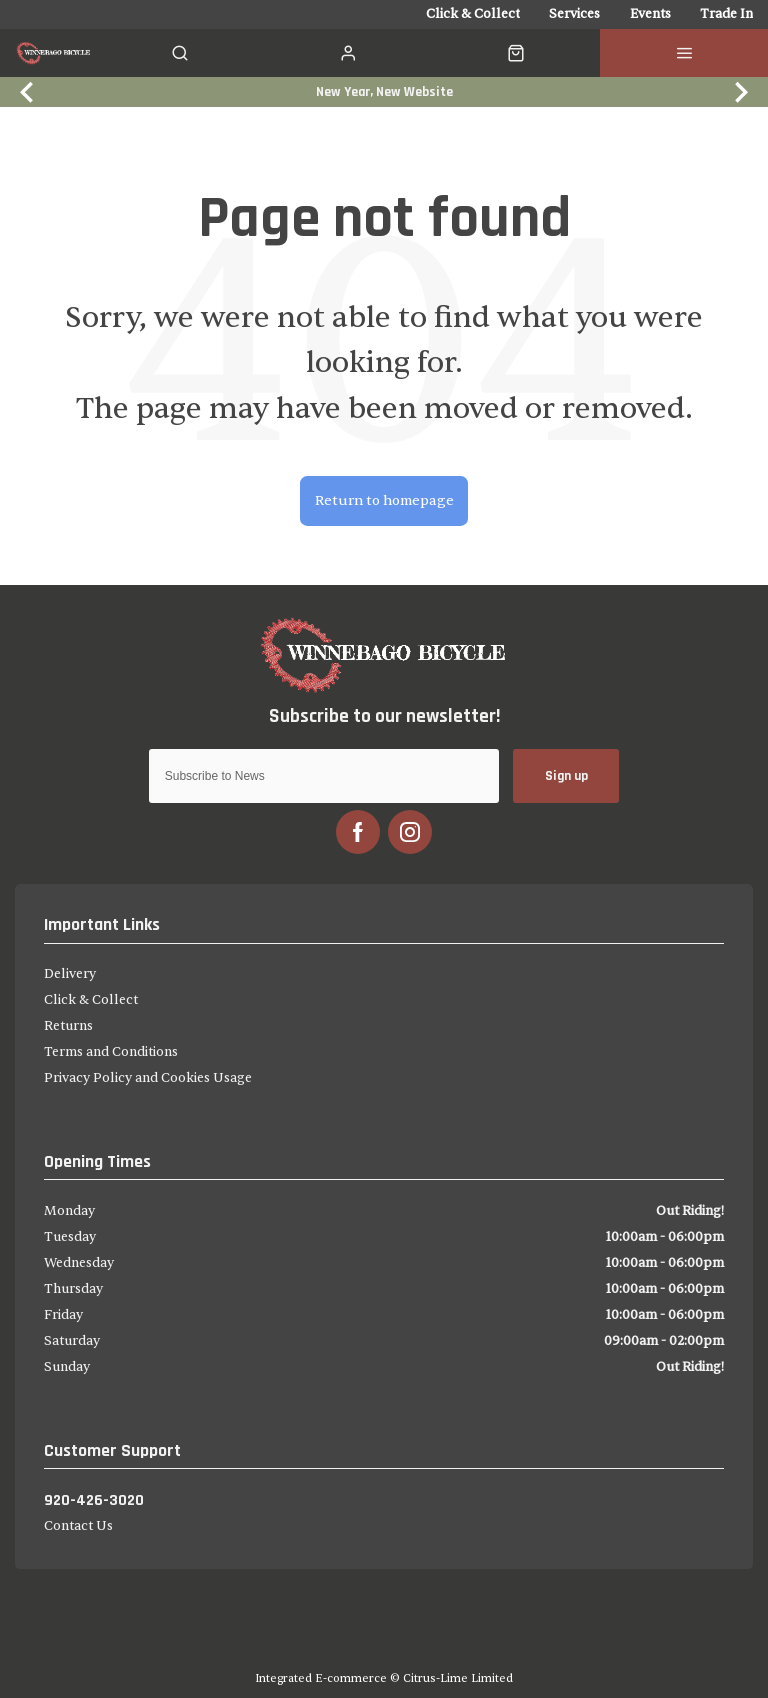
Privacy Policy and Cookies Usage (148, 1078)
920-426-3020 (94, 1500)
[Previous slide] (28, 91)
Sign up (566, 775)
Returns (68, 1026)
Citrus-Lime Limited (458, 1678)
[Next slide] (739, 91)
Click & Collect (91, 1000)
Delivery (70, 974)
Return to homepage (384, 500)
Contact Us (78, 1526)
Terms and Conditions (111, 1052)
